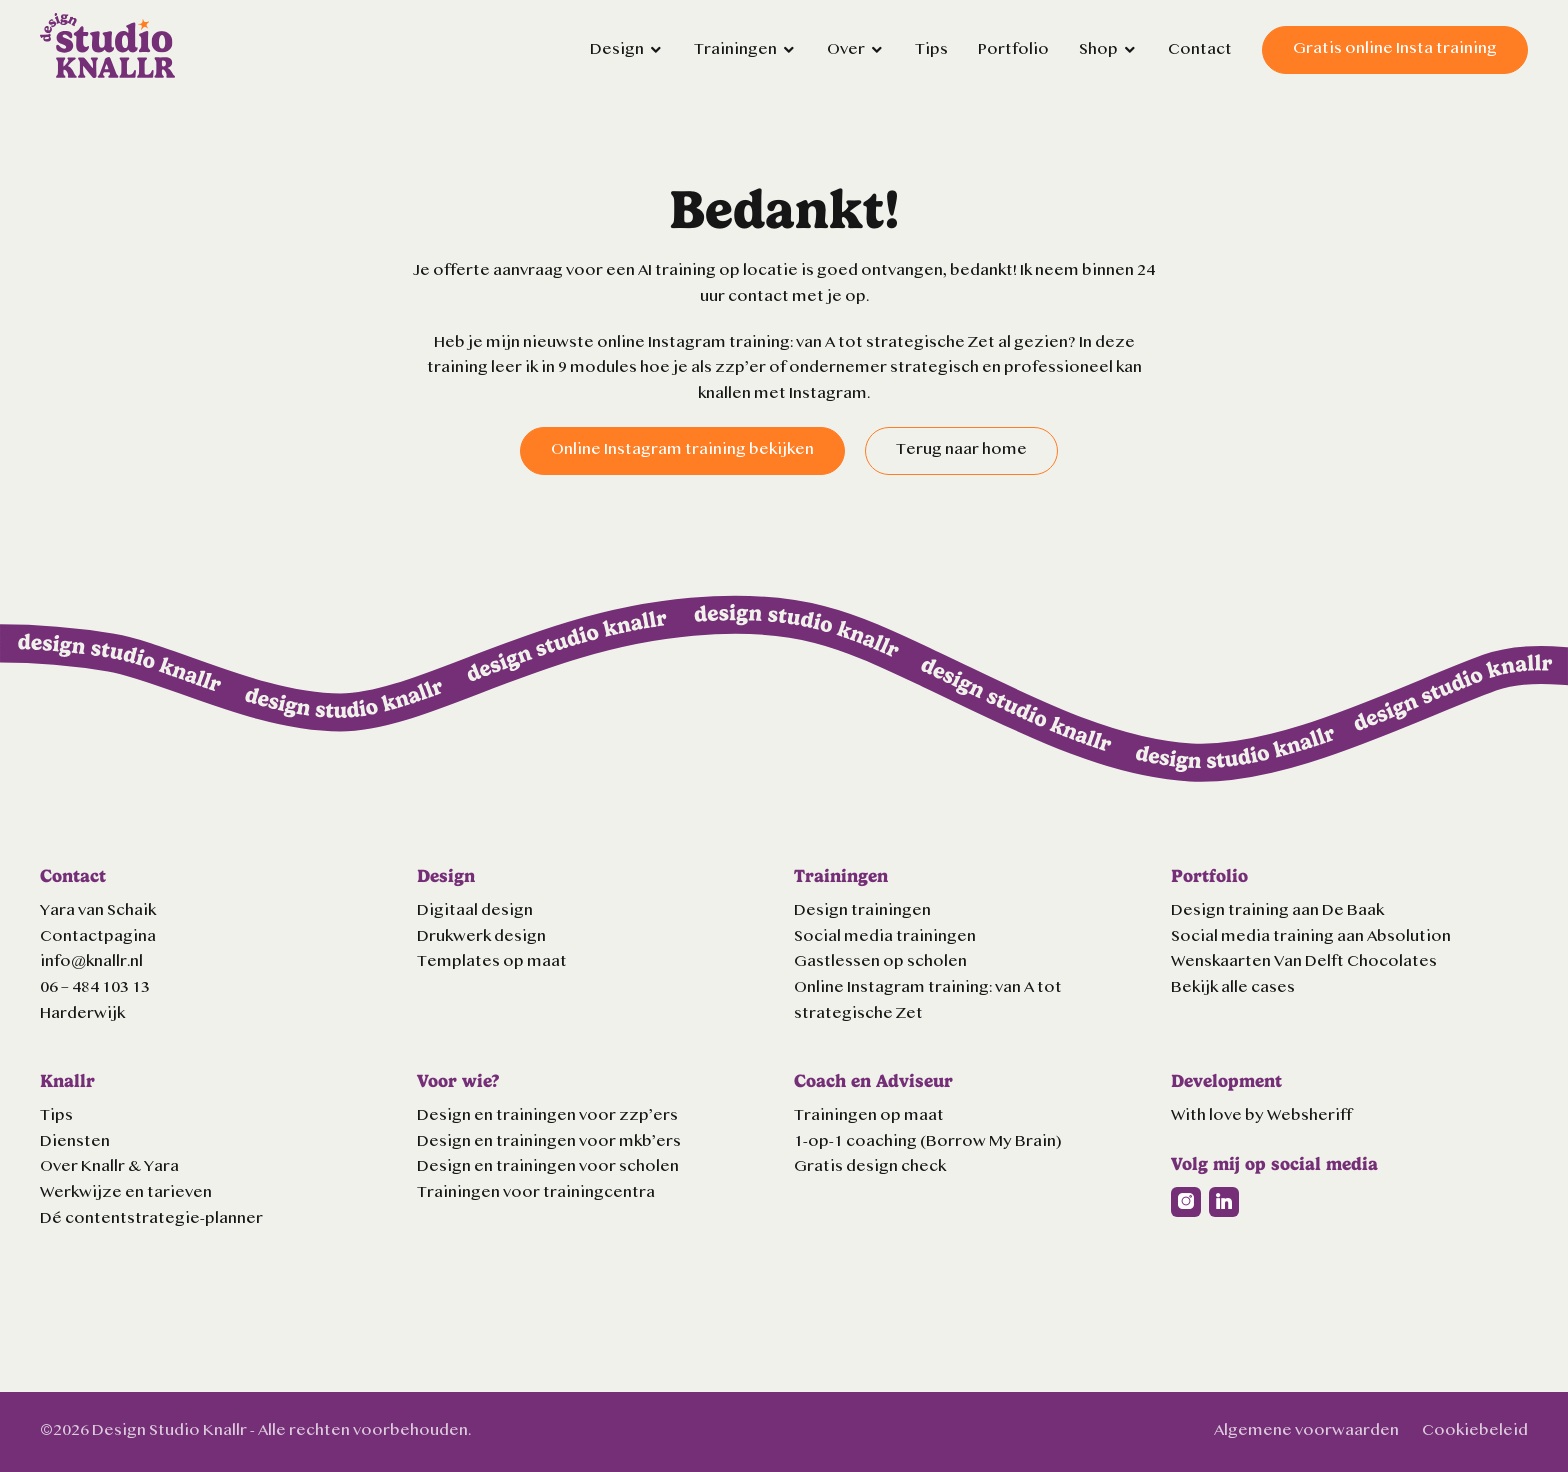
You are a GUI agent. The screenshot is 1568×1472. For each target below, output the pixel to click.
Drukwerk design (481, 937)
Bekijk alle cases (1233, 988)
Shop (1098, 50)
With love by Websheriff (1261, 1116)
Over (846, 50)
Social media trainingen (885, 937)
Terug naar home (961, 450)
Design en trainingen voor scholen (548, 1167)
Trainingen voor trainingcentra (536, 1193)
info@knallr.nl (91, 962)
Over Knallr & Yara (109, 1167)
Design (617, 50)
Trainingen (735, 50)
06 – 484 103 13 (95, 988)
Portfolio (1013, 50)
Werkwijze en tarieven (126, 1193)
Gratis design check (870, 1167)
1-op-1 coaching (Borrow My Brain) (928, 1142)
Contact (1200, 50)
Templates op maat (492, 962)
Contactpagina (98, 937)
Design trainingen (862, 911)
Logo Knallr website (107, 45)
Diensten (75, 1142)
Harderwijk (82, 1014)
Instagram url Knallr (1186, 1202)
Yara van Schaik (98, 911)
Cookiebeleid (1475, 1431)
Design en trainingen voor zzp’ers (547, 1116)
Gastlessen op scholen (880, 962)
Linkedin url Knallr (1224, 1202)
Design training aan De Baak (1277, 911)
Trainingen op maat (869, 1116)
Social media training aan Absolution (1311, 937)
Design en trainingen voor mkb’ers (549, 1142)
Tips (931, 50)
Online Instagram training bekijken (682, 450)
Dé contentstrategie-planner (151, 1219)
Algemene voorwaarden (1306, 1431)
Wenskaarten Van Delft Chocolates (1304, 962)
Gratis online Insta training (1395, 49)
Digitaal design (475, 911)
